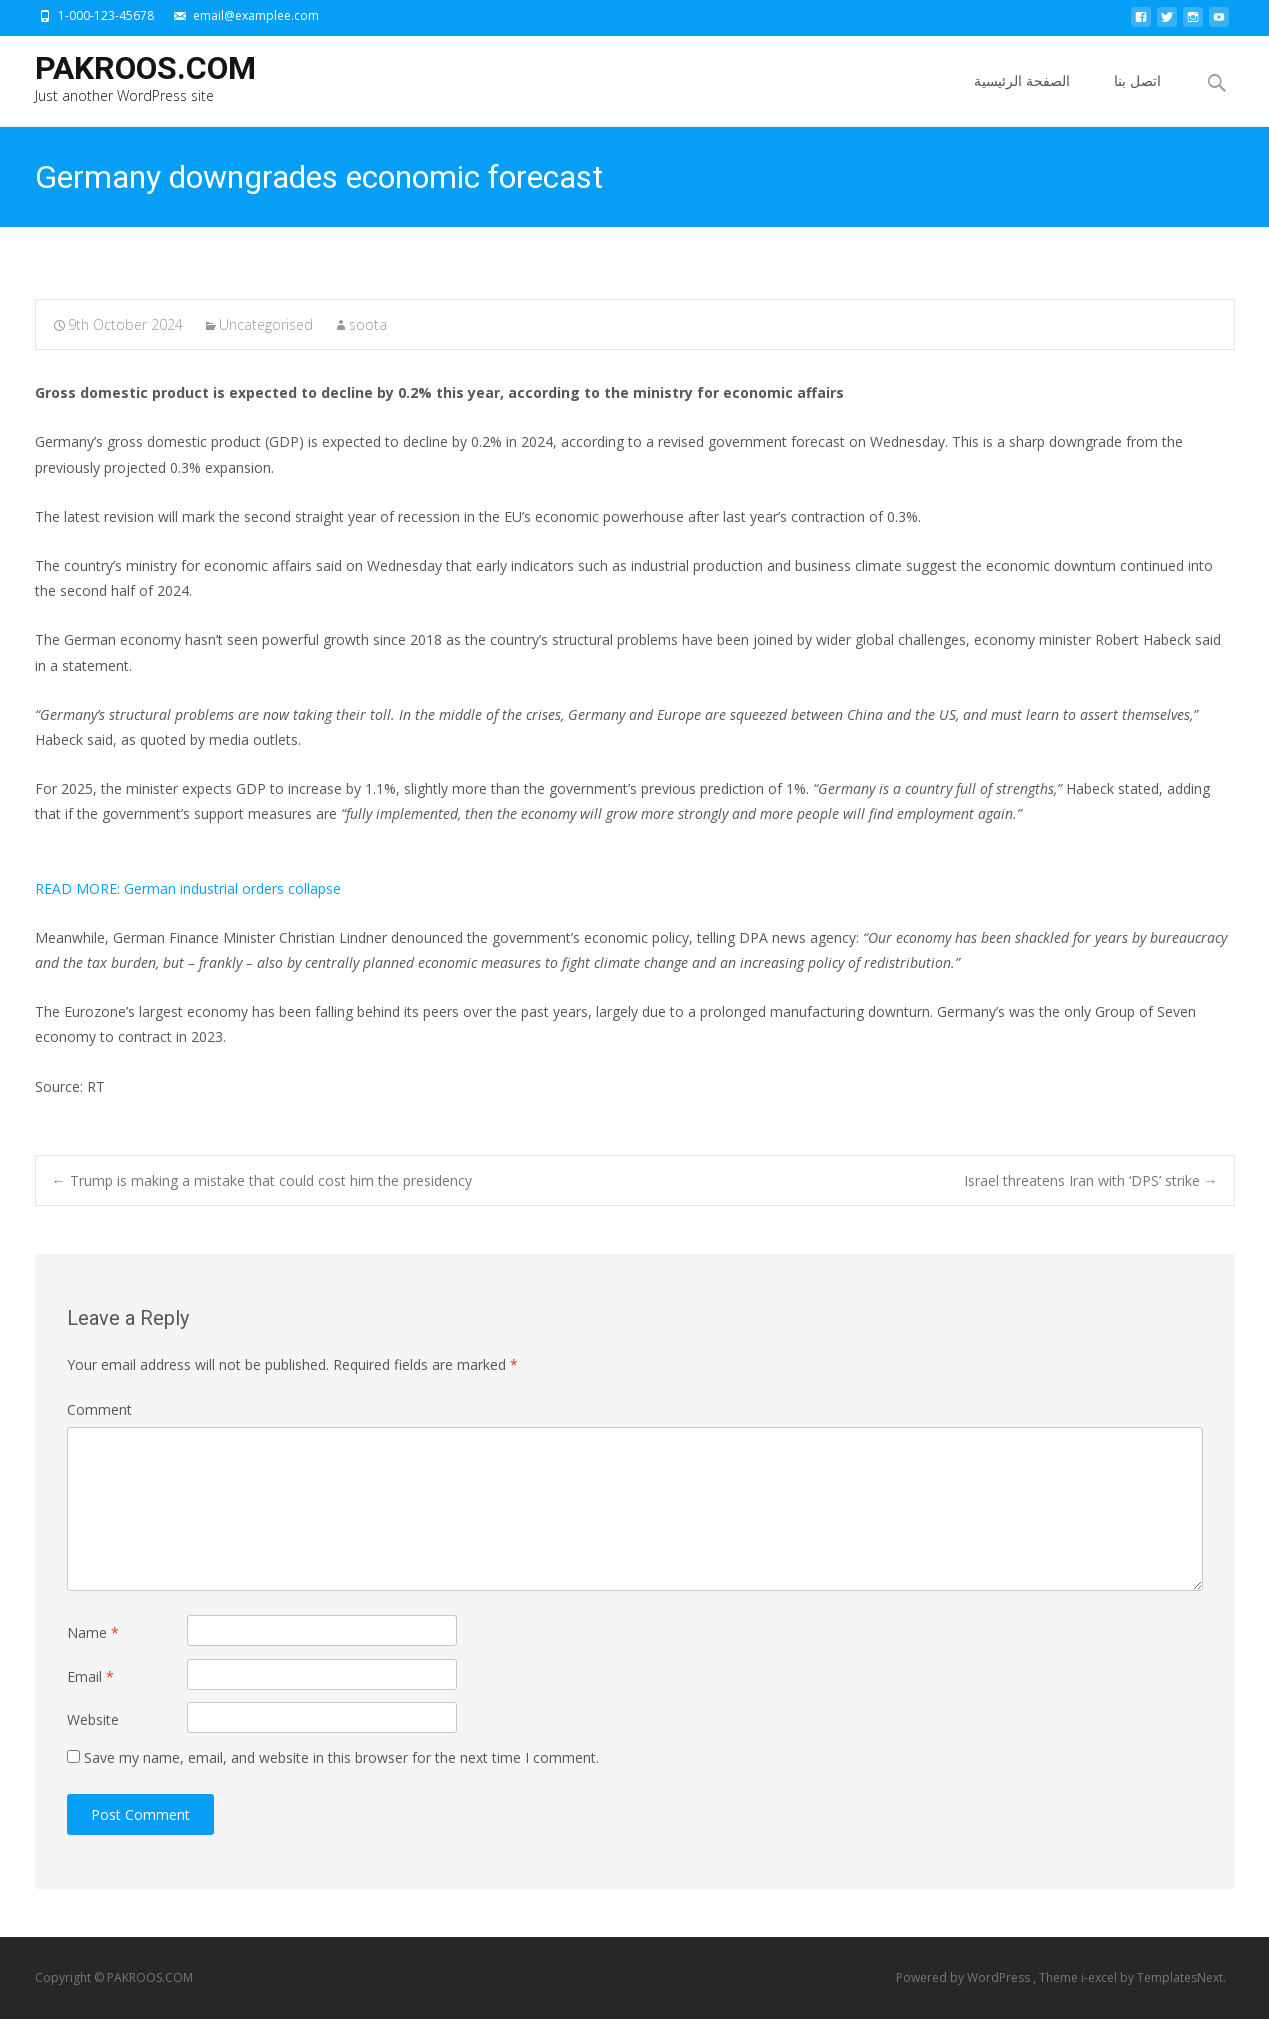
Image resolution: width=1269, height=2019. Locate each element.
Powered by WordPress (964, 1977)
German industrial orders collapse (188, 888)
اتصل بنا (1137, 98)
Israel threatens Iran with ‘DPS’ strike (1091, 1180)
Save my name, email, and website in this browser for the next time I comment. (341, 1757)
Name (93, 1632)
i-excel (1100, 1977)
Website (93, 1719)
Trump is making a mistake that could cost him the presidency (262, 1180)
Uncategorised (266, 324)
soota (368, 324)
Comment (99, 1409)
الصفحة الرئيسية (1022, 98)
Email (90, 1676)
